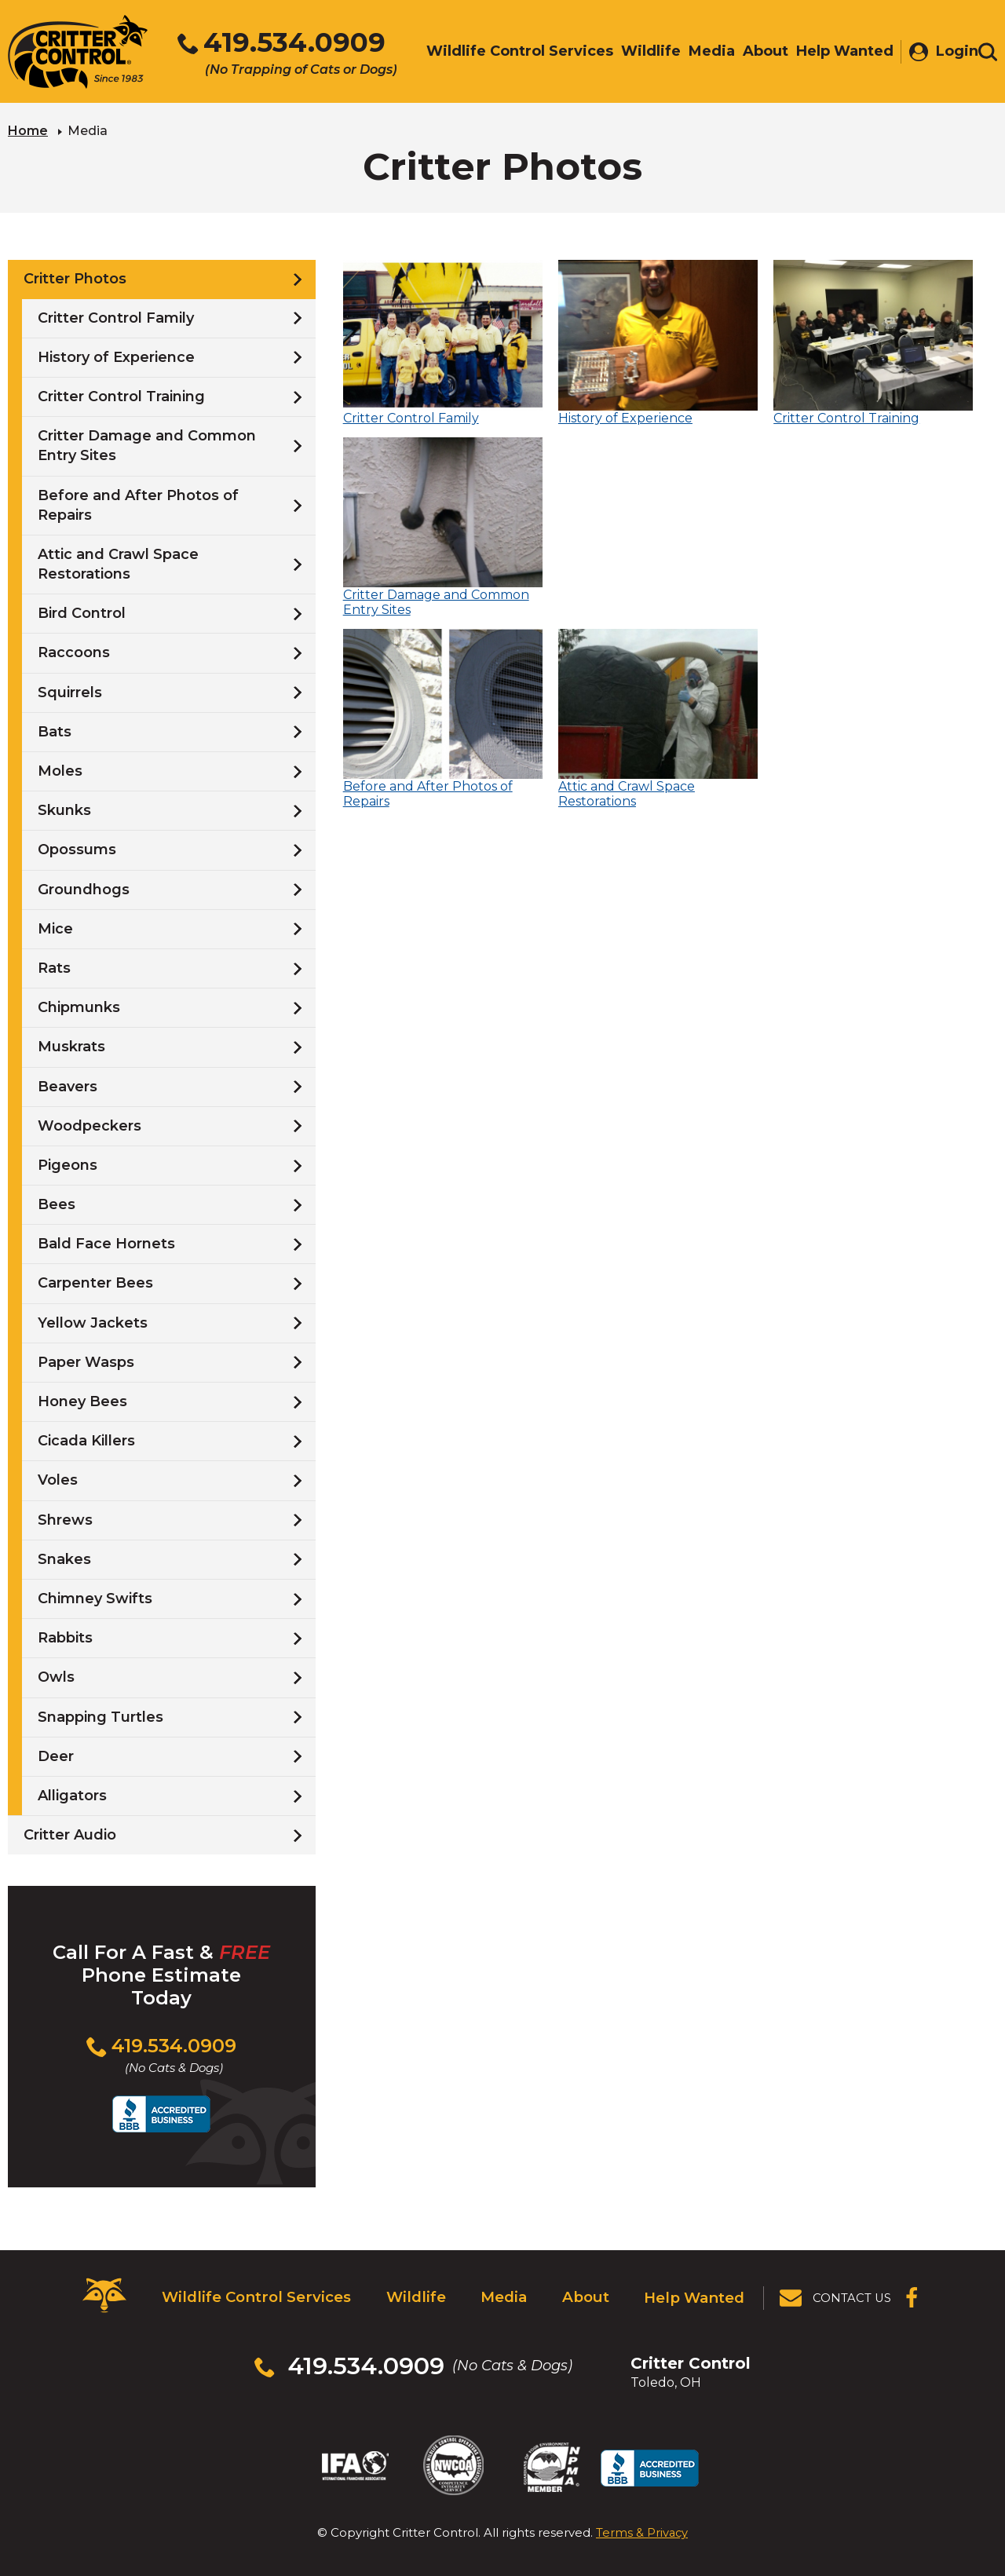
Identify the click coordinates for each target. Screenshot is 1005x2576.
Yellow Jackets (93, 1321)
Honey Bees (82, 1400)
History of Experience (116, 355)
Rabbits (65, 1637)
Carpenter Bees (95, 1282)
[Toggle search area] (987, 53)
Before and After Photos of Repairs (138, 503)
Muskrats (71, 1045)
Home (28, 129)
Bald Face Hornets (106, 1242)
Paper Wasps (86, 1360)
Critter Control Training (121, 395)
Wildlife (409, 2293)
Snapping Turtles (100, 1715)
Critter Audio (70, 1834)
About (584, 2293)
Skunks (64, 809)
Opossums (77, 848)
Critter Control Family (116, 316)
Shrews (65, 1518)
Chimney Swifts (95, 1597)
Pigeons (67, 1163)
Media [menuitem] (704, 52)
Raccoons (74, 651)
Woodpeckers (89, 1124)
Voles (58, 1479)
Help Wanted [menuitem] (837, 52)
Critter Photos (75, 278)
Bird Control (82, 612)
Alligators (72, 1794)
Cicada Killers (86, 1440)
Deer (56, 1754)
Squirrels (70, 691)
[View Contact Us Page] (836, 2294)
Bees (56, 1203)
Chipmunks (79, 1006)
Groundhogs (84, 888)
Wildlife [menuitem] (643, 52)
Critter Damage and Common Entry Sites (147, 444)
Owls (56, 1676)
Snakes (64, 1557)
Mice (55, 927)
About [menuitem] (757, 52)
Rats (54, 967)
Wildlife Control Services (252, 2293)
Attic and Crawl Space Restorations (118, 562)
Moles (60, 770)
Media (500, 2293)
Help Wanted (695, 2293)
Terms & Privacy (642, 2512)
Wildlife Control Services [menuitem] (511, 52)
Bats (54, 730)
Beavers (67, 1085)
